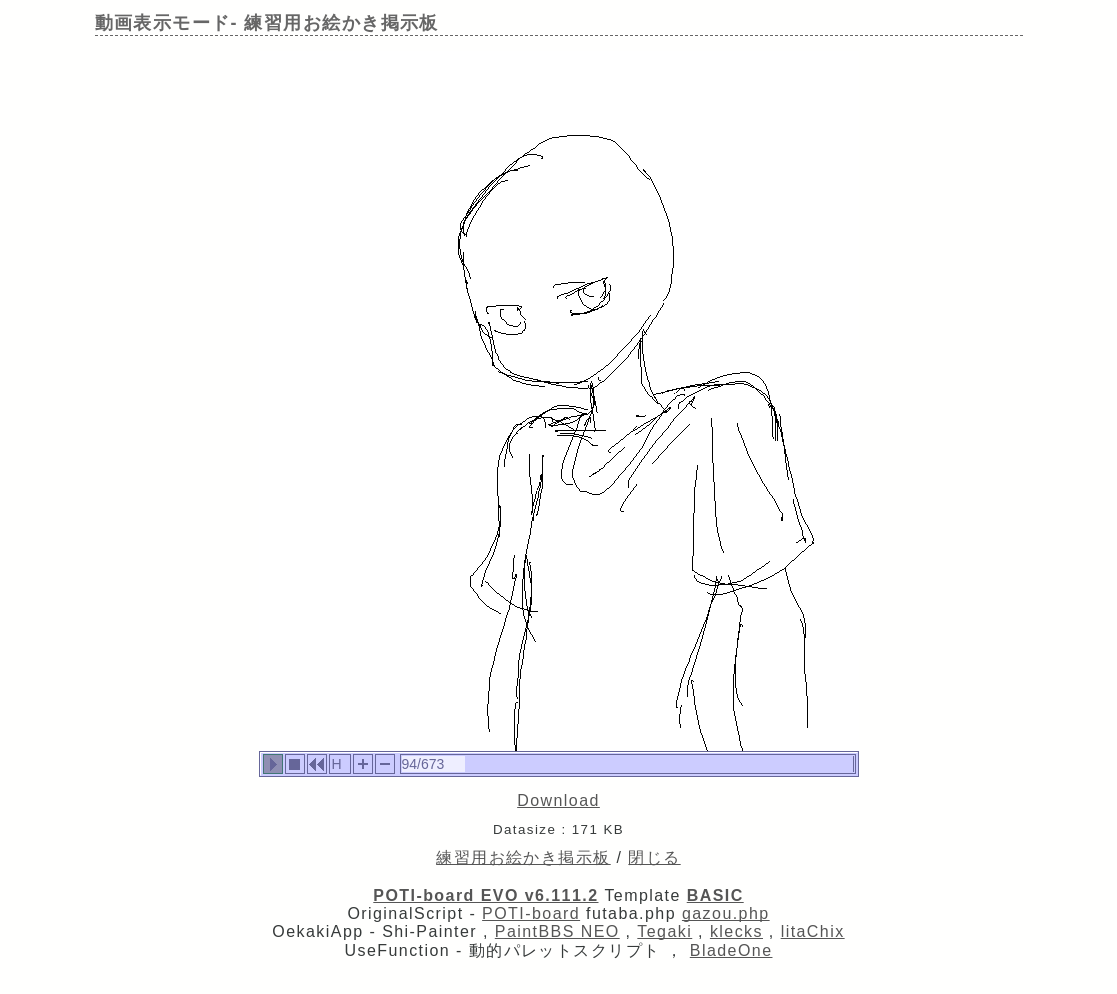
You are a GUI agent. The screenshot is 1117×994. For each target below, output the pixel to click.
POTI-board (531, 913)
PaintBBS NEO (557, 931)
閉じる (654, 857)
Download (558, 800)
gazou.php (726, 913)
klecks (736, 931)
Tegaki (664, 931)
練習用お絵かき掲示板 (523, 857)
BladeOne (731, 950)
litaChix (813, 931)
